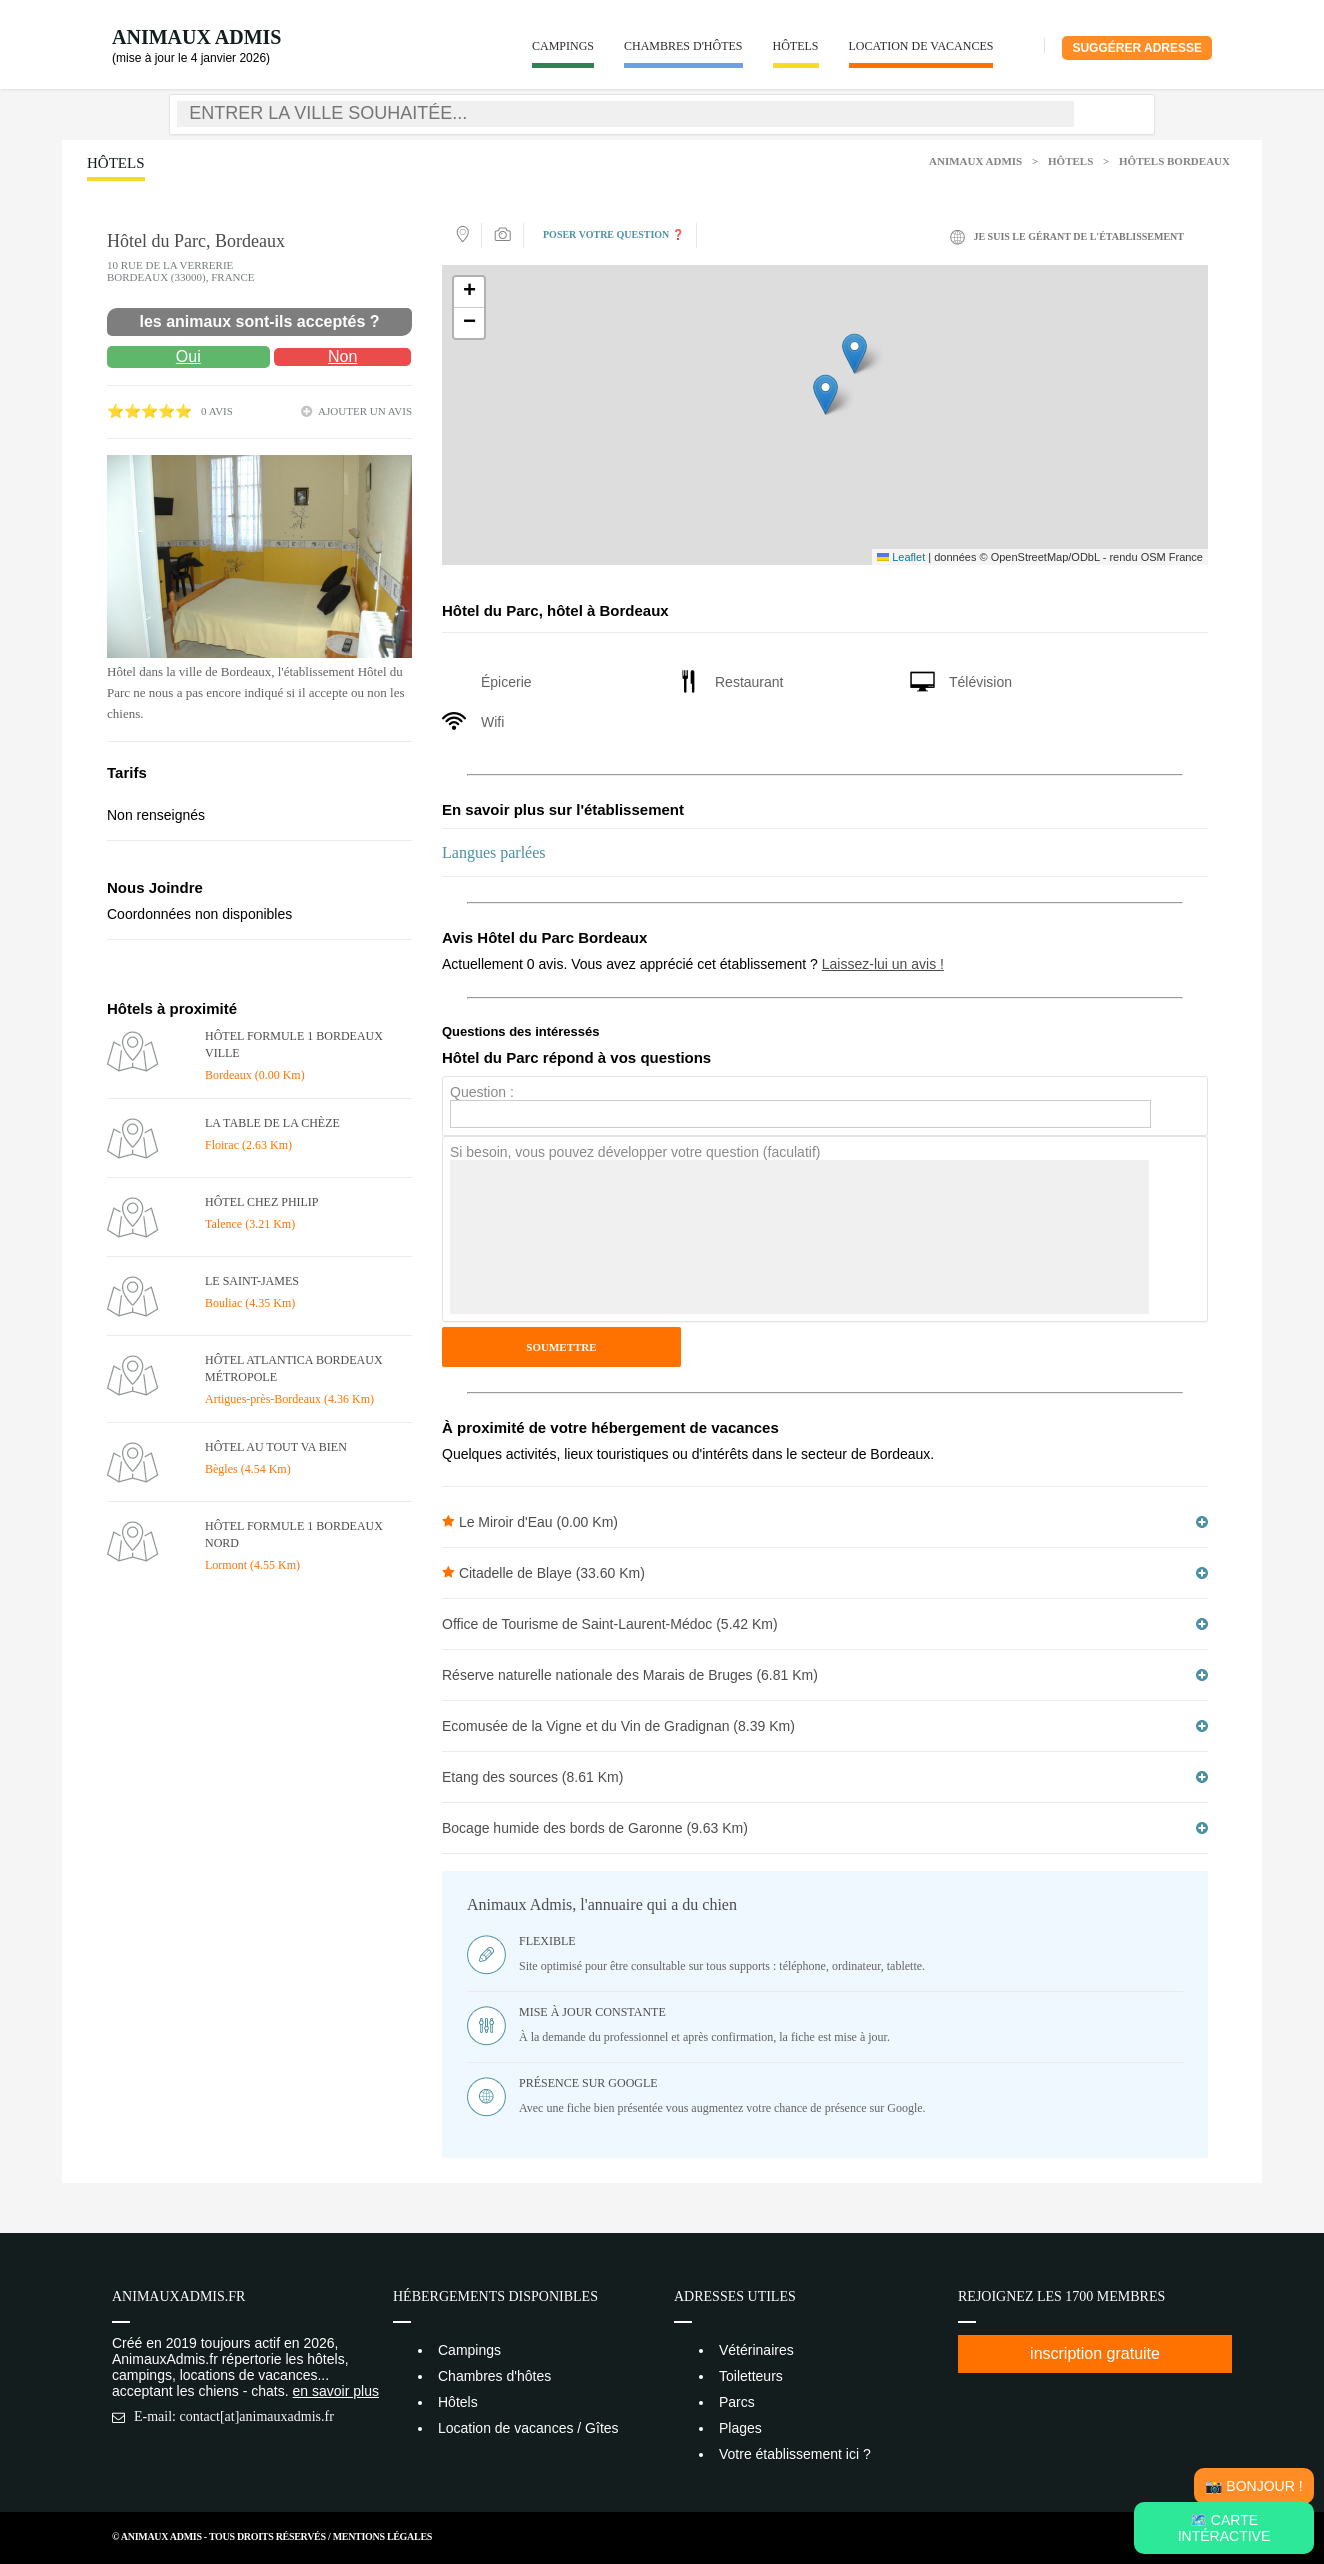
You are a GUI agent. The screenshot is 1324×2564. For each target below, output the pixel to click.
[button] (825, 394)
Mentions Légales (382, 2536)
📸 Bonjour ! (1253, 2486)
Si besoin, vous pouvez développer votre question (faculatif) (635, 1152)
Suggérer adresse (1137, 48)
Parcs (737, 2402)
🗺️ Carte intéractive (1224, 2528)
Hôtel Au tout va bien (276, 1447)
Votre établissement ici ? (795, 2454)
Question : (482, 1092)
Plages (740, 2428)
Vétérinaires (756, 2350)
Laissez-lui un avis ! (883, 964)
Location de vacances (921, 46)
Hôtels (796, 46)
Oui (188, 356)
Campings (563, 46)
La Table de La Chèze (272, 1123)
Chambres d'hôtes (683, 46)
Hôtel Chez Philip (262, 1202)
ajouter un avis (365, 411)
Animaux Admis (196, 37)
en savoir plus (336, 2391)
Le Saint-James (252, 1281)
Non (342, 356)
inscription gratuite (1095, 2353)
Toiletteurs (751, 2376)
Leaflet (901, 557)
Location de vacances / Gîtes (528, 2428)
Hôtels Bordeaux (1174, 161)
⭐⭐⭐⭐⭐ (149, 411)
